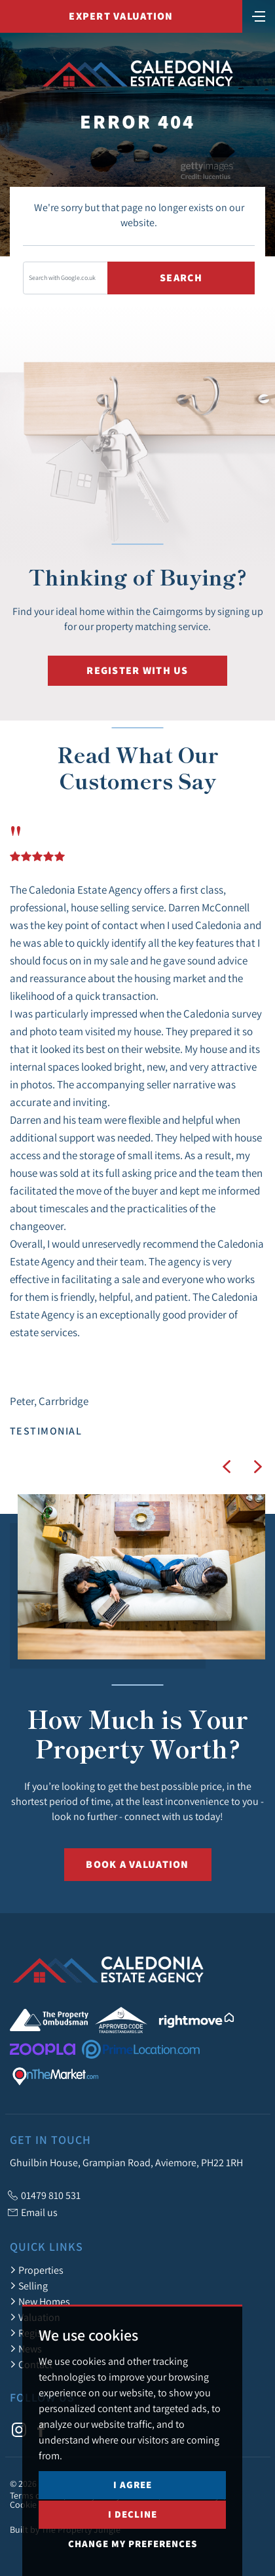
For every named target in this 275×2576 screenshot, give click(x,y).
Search (181, 278)
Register (32, 2332)
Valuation (35, 2317)
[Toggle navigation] (258, 15)
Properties (37, 2269)
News (26, 2348)
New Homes (40, 2301)
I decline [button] (132, 2559)
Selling (29, 2285)
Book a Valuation (137, 1864)
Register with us (137, 670)
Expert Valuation (121, 16)
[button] (226, 1467)
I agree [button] (132, 2530)
